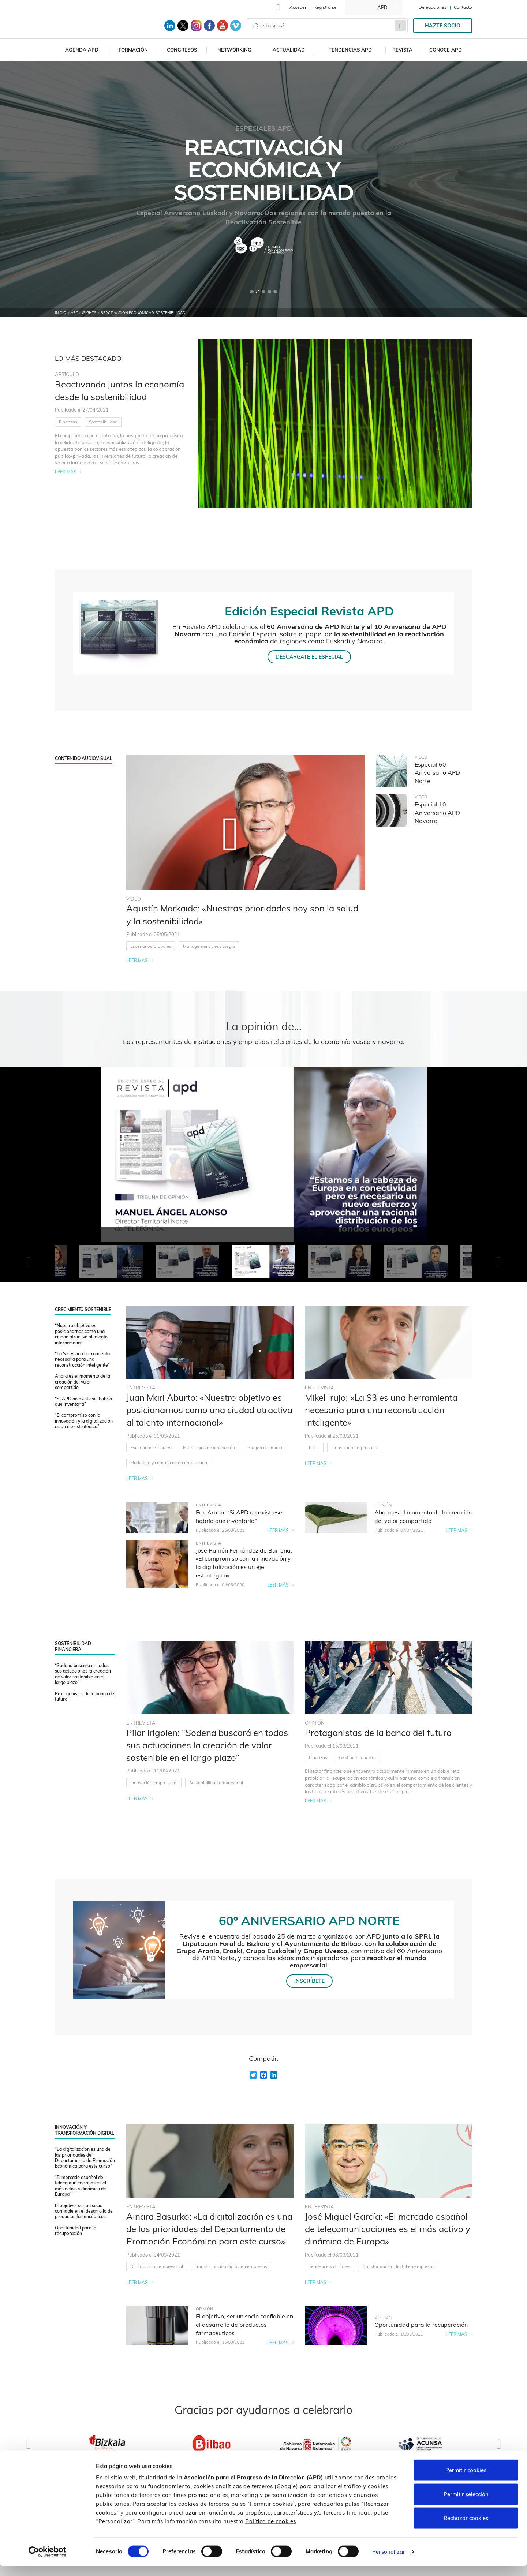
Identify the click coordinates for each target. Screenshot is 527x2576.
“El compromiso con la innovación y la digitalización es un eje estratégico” (84, 1420)
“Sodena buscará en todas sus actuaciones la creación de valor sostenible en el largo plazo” (83, 1674)
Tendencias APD (350, 50)
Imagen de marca (264, 1447)
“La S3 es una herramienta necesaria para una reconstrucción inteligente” (82, 1359)
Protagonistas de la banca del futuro (85, 1696)
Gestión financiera (357, 1757)
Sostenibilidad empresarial (216, 1782)
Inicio (60, 312)
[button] (252, 291)
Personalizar (388, 2561)
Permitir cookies (465, 2479)
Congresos (182, 50)
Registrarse (325, 7)
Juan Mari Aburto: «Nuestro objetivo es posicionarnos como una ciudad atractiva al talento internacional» (209, 1410)
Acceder (297, 7)
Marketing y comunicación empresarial (169, 1462)
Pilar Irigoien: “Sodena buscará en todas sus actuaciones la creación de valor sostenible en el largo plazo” (207, 1745)
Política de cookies (270, 2531)
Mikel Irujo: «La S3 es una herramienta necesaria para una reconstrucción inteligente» (381, 1410)
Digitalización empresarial (156, 2266)
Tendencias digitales (329, 2266)
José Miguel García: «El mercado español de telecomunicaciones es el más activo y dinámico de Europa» (387, 2229)
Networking (234, 50)
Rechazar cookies (466, 2527)
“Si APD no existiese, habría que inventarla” (83, 1401)
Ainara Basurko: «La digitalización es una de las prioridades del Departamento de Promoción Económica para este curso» (209, 2229)
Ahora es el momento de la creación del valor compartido (82, 1381)
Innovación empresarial (354, 1447)
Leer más (65, 472)
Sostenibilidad (103, 421)
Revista (402, 50)
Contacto (463, 7)
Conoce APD (445, 50)
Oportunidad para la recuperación (75, 2230)
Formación (133, 50)
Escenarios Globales (150, 946)
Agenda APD (81, 50)
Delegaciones (432, 7)
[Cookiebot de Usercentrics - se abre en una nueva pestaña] (47, 2561)
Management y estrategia (209, 946)
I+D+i (314, 1447)
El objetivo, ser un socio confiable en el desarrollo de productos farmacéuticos (84, 2211)
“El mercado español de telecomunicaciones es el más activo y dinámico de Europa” (80, 2186)
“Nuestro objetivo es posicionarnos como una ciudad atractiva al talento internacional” (81, 1334)
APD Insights (83, 312)
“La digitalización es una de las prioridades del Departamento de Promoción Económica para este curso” (85, 2157)
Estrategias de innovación (209, 1447)
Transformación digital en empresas (231, 2266)
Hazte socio (442, 25)
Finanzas (68, 421)
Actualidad (289, 50)
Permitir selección (466, 2504)
